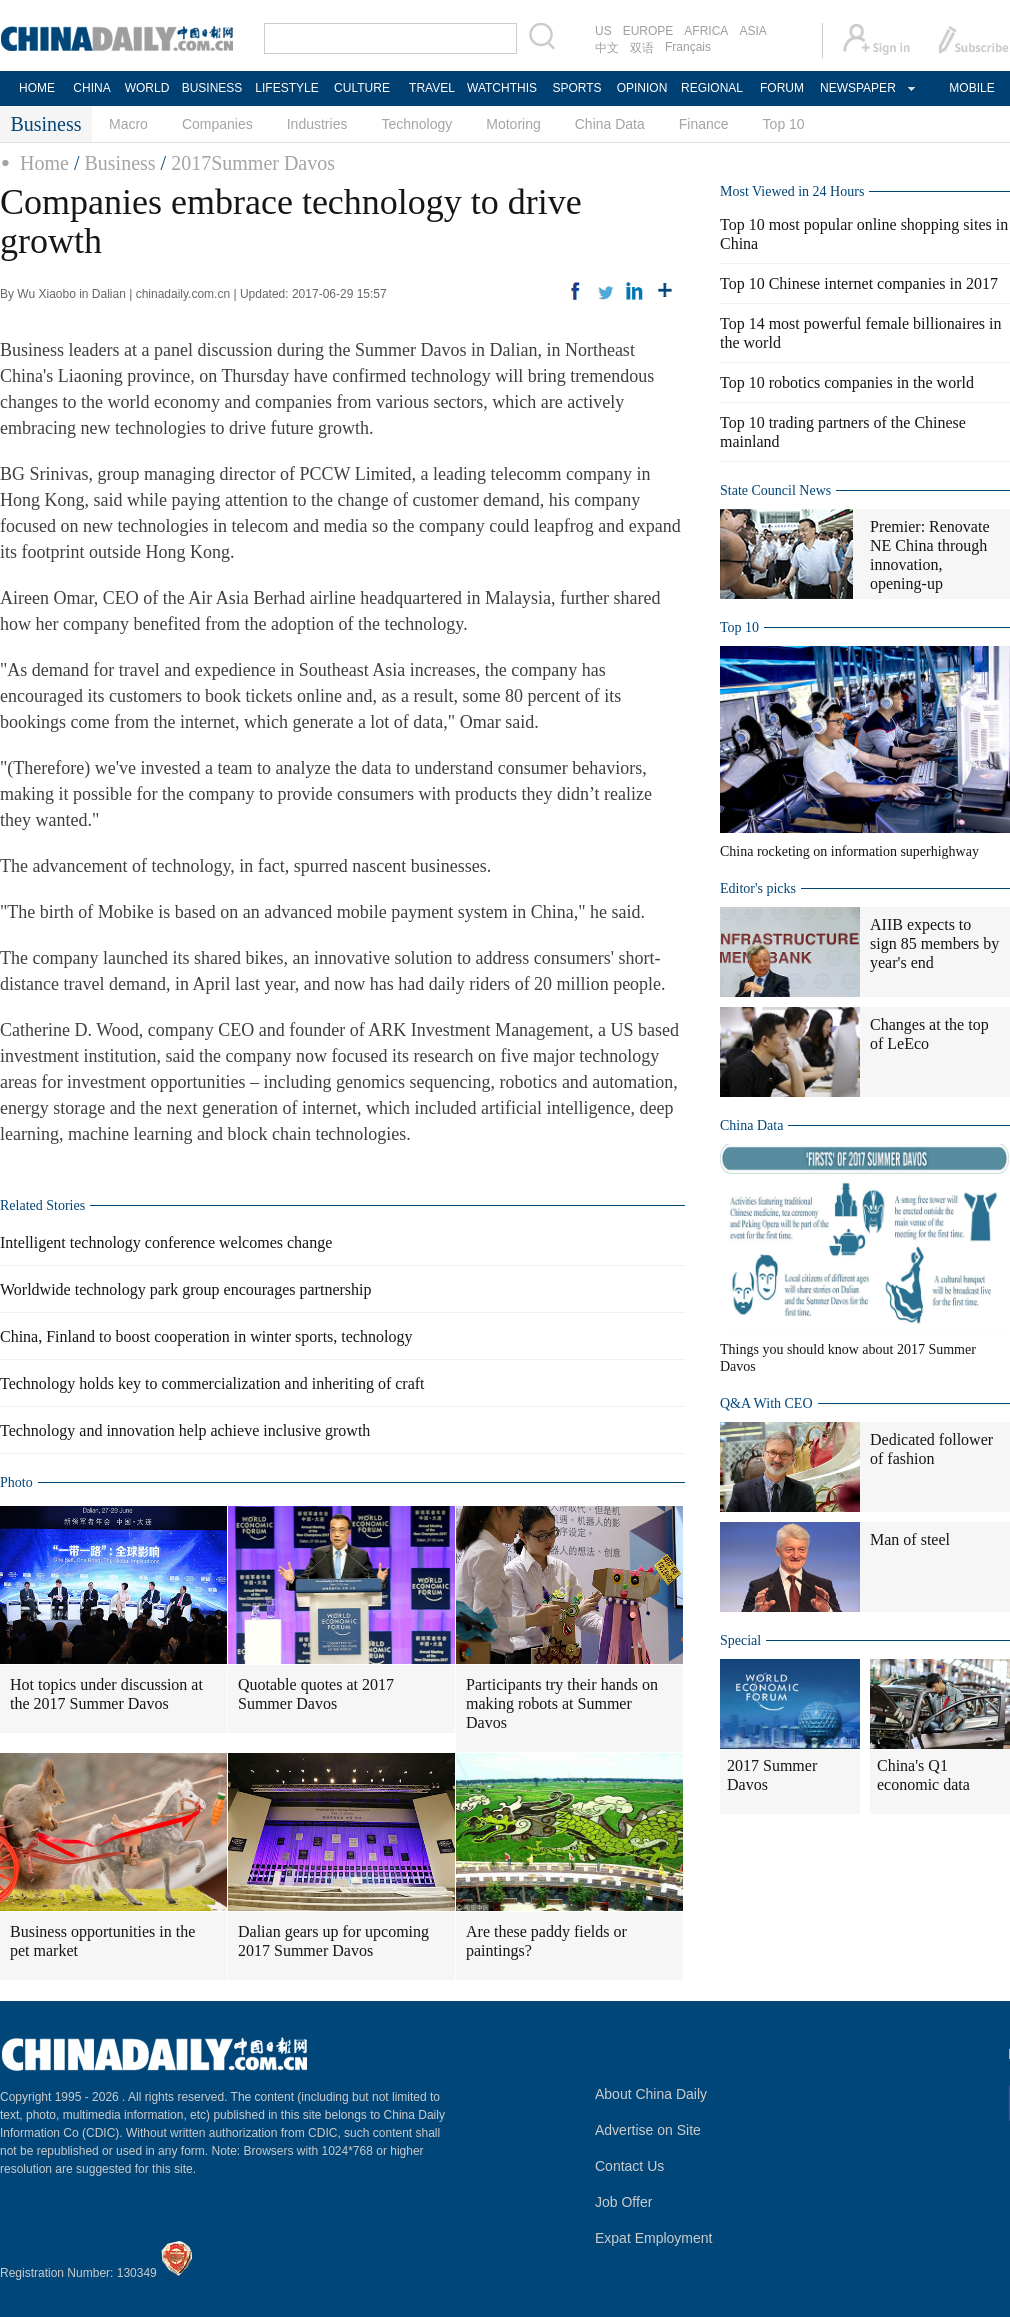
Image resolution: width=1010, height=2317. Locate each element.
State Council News (775, 490)
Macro (128, 124)
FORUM (782, 88)
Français (688, 47)
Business (119, 163)
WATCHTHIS (502, 88)
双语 (642, 48)
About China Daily (651, 2094)
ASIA (752, 31)
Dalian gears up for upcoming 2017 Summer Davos (333, 1941)
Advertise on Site (648, 2130)
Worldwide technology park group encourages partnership (185, 1289)
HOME (37, 88)
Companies (217, 124)
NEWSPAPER (857, 88)
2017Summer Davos (253, 163)
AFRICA (706, 31)
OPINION (642, 88)
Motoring (513, 124)
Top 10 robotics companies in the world (847, 382)
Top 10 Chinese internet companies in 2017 (859, 283)
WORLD (147, 88)
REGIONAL (712, 88)
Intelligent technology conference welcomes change (166, 1242)
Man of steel (910, 1539)
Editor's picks (758, 888)
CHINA (91, 88)
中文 (607, 48)
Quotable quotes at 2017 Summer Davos (316, 1694)
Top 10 (784, 124)
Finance (704, 124)
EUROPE (648, 31)
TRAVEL (432, 88)
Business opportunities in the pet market (102, 1941)
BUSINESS (212, 88)
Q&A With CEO (766, 1403)
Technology (416, 124)
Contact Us (629, 2166)
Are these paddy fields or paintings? (546, 1941)
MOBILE (971, 88)
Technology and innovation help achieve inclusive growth (185, 1430)
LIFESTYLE (286, 88)
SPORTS (576, 88)
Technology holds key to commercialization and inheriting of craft (212, 1383)
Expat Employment (654, 2238)
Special (740, 1640)
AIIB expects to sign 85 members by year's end (934, 943)
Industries (317, 124)
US (603, 31)
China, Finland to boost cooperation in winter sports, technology (206, 1336)
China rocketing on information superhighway (849, 851)
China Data (610, 124)
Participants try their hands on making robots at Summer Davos (562, 1703)
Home (44, 163)
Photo (16, 1482)
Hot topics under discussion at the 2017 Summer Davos (106, 1694)
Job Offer (623, 2202)
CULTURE (362, 88)
